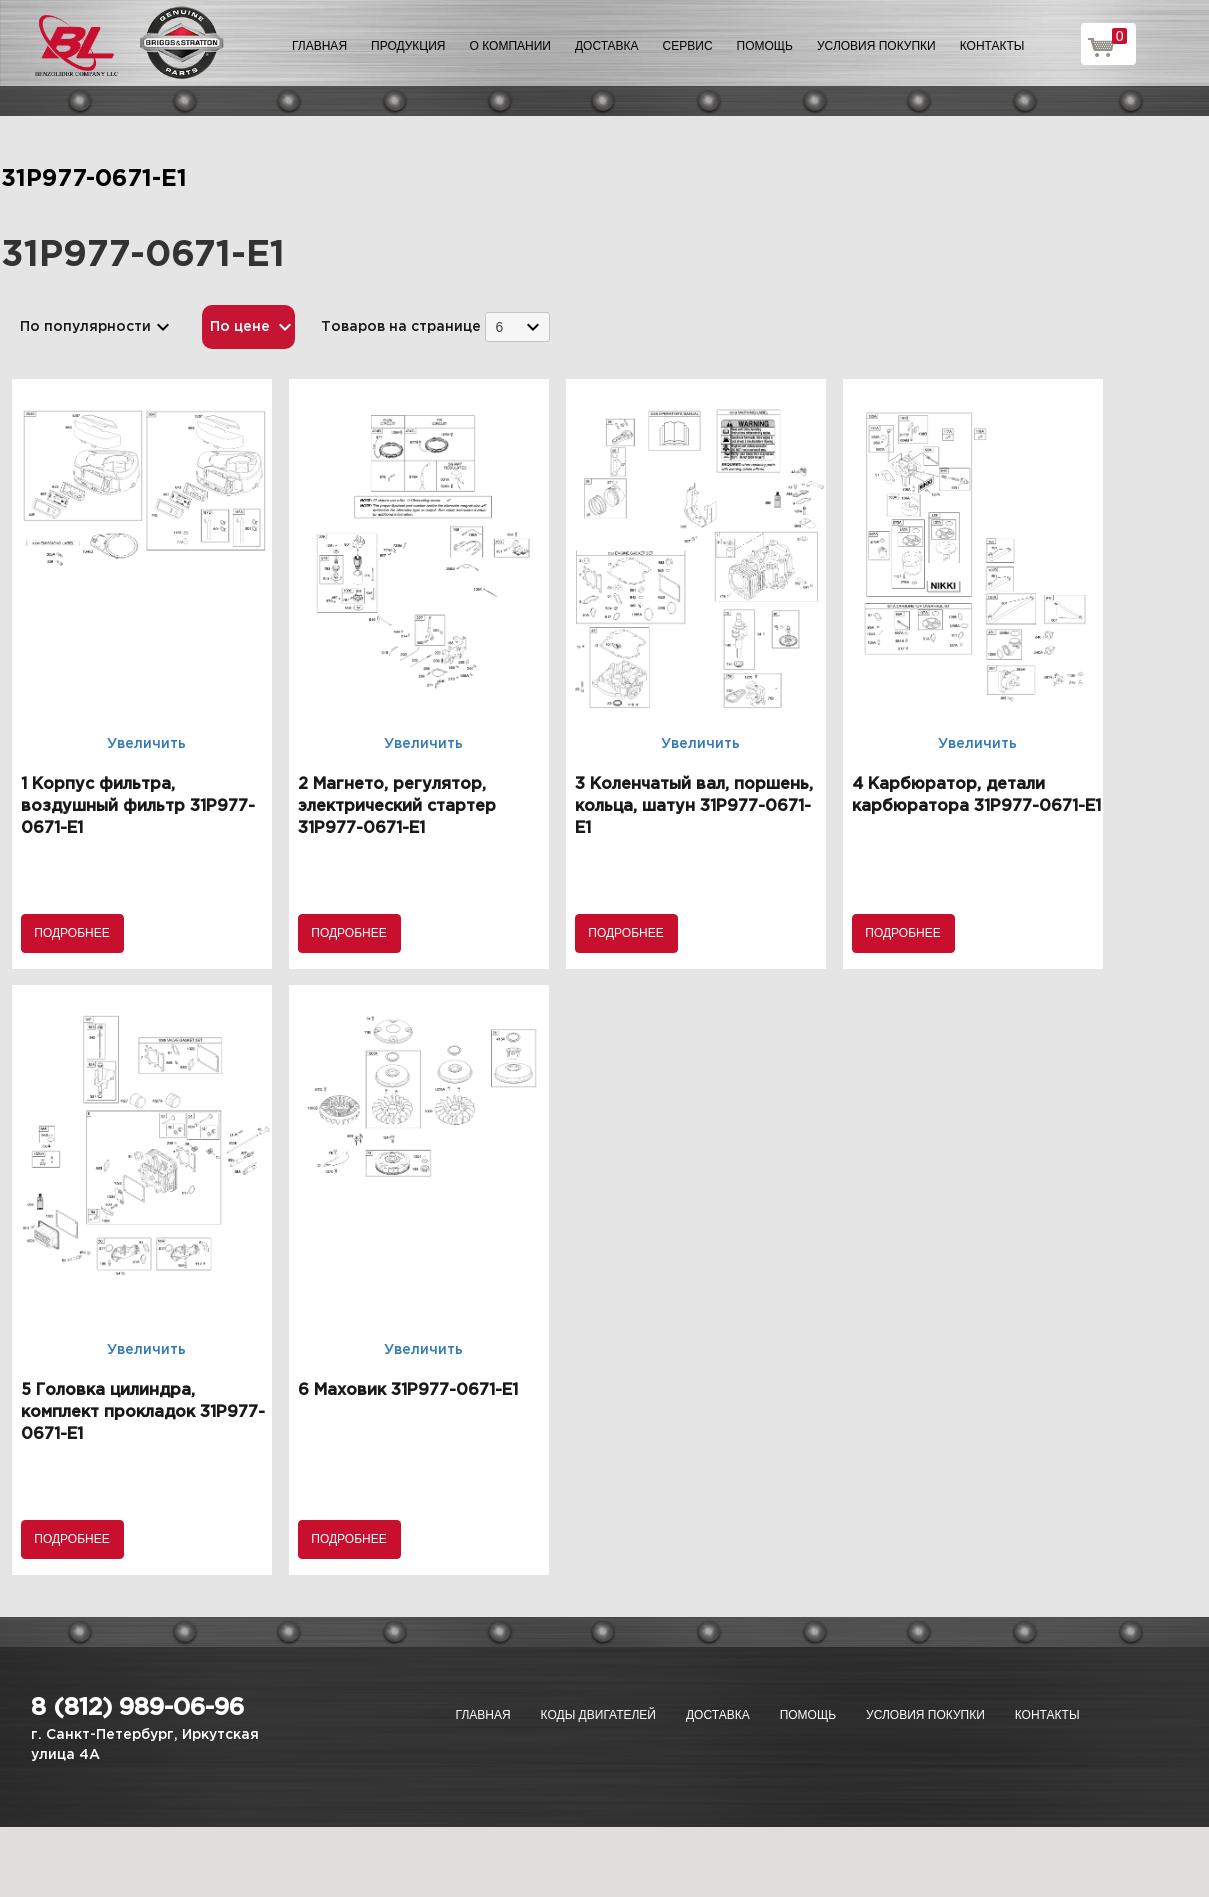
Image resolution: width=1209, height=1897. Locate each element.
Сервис (688, 46)
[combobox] (517, 326)
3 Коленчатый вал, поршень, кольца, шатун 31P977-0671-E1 (694, 806)
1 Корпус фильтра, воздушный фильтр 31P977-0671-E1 (138, 806)
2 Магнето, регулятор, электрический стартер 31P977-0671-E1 (397, 806)
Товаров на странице (401, 327)
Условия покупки (876, 46)
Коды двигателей (598, 1715)
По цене (240, 327)
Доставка (607, 46)
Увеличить (146, 744)
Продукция (408, 46)
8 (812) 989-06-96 (137, 1708)
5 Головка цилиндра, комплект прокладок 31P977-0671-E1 (143, 1412)
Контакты (992, 46)
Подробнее (71, 933)
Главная (319, 46)
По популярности (85, 327)
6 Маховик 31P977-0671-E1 (408, 1390)
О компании (510, 46)
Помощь (765, 46)
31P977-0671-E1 (94, 179)
